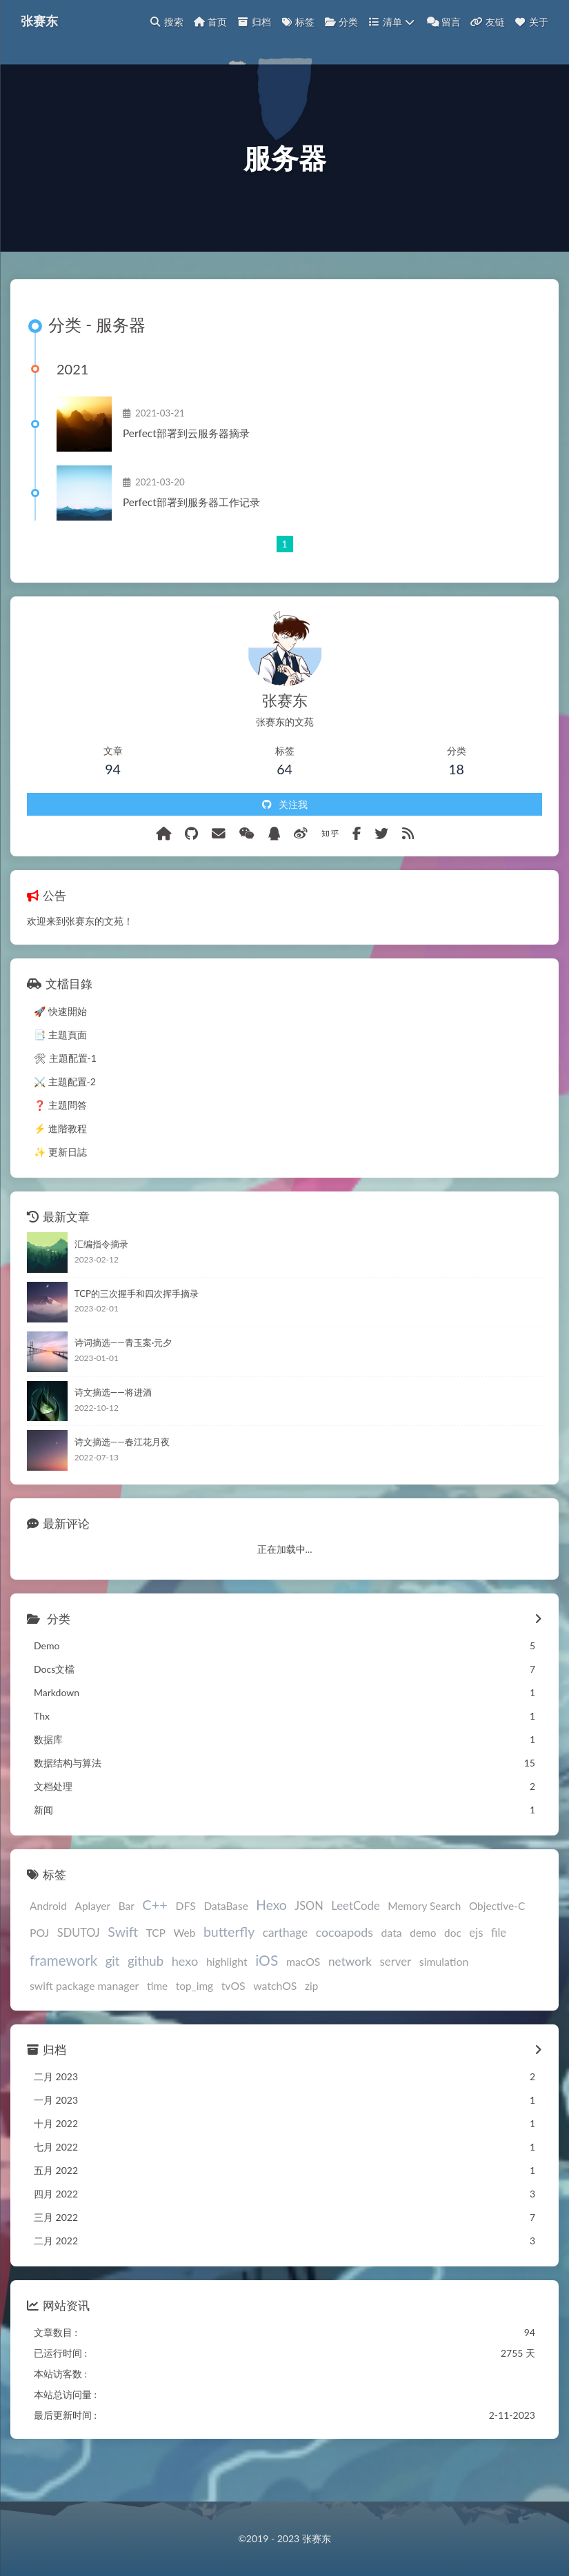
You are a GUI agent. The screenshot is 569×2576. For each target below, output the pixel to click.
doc (452, 1968)
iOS (266, 1995)
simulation (443, 1996)
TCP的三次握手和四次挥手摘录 (136, 1328)
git (113, 1996)
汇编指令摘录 (101, 1279)
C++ (155, 1940)
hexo (185, 1996)
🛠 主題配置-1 (65, 1093)
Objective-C (497, 1941)
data (391, 1968)
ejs (476, 1968)
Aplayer (93, 1941)
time (157, 2021)
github (145, 1996)
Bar (126, 1941)
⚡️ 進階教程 (60, 1163)
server (396, 1996)
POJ (39, 1968)
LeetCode (355, 1941)
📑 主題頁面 (60, 1070)
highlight (227, 1996)
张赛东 (43, 20)
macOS (303, 1996)
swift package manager (84, 2020)
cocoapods (344, 1967)
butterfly (228, 1967)
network (350, 1996)
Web (184, 1968)
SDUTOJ (78, 1968)
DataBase (225, 1941)
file (498, 1968)
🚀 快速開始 (60, 1046)
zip (311, 2021)
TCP (156, 1968)
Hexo (271, 1941)
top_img (194, 2021)
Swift (123, 1967)
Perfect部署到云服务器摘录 (196, 462)
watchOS (275, 2020)
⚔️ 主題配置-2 (65, 1117)
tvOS (233, 2020)
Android (48, 1941)
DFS (186, 1941)
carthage (285, 1968)
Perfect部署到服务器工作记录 (201, 531)
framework (63, 1995)
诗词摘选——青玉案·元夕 (123, 1378)
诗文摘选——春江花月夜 (122, 1476)
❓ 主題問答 (60, 1140)
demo (423, 1968)
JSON (309, 1941)
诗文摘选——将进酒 (113, 1427)
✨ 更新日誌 (60, 1187)
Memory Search (424, 1941)
